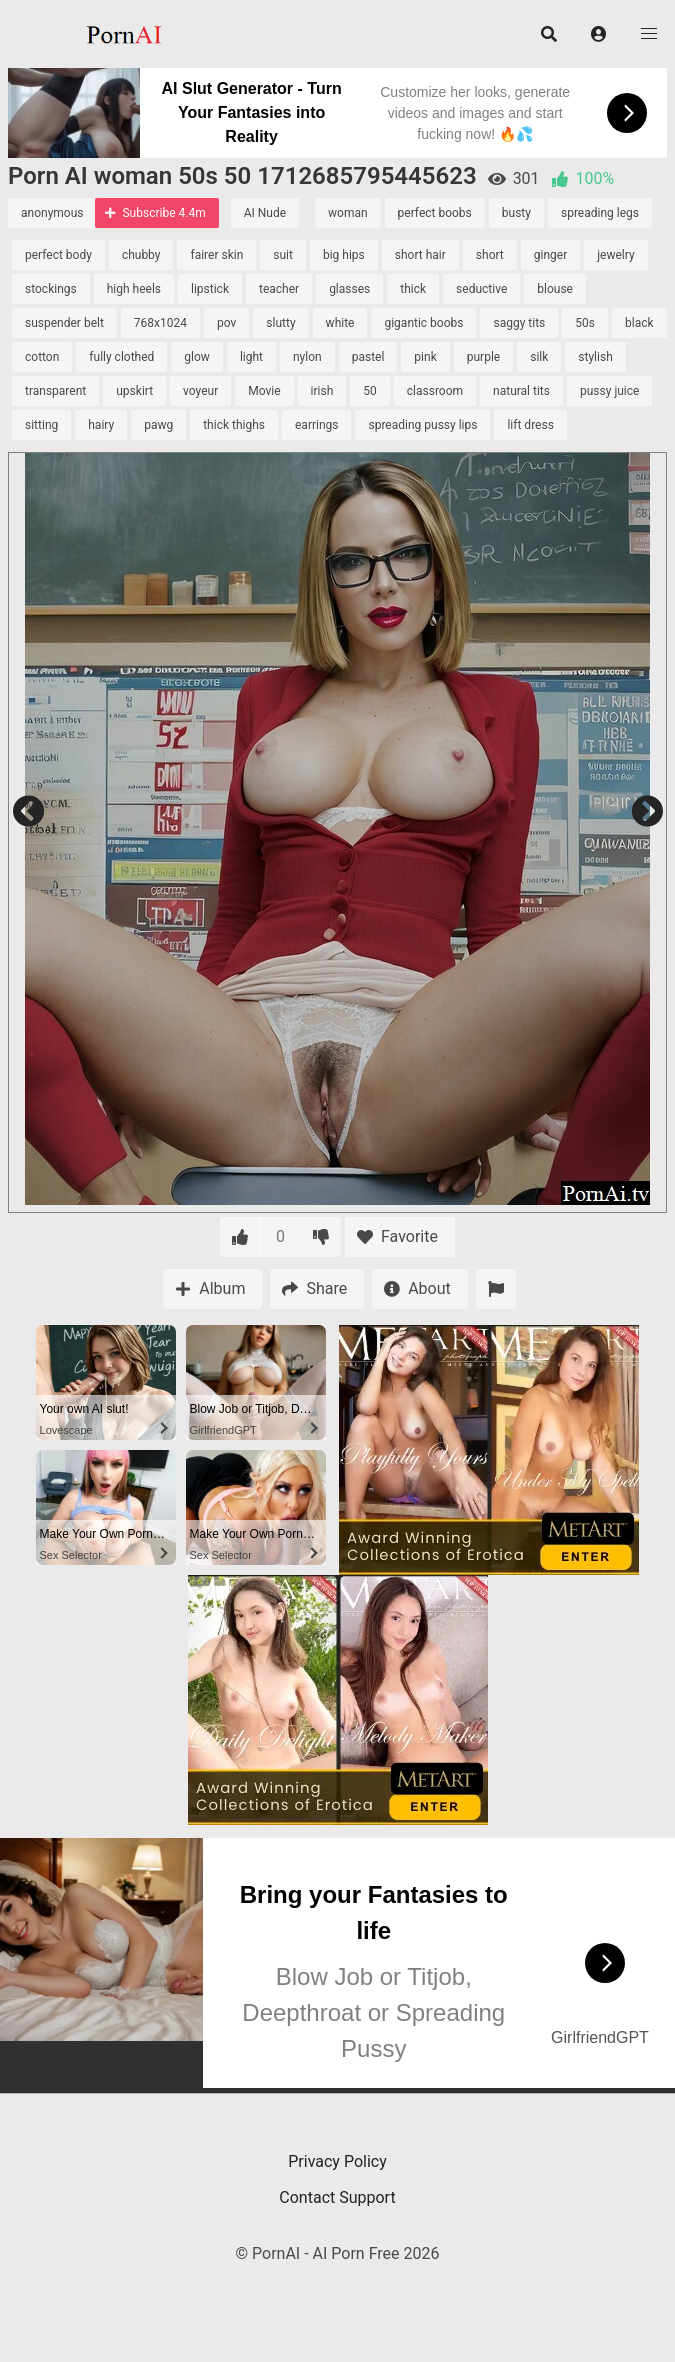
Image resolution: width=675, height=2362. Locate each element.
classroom (435, 391)
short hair (420, 255)
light (251, 357)
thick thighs (234, 425)
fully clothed (121, 357)
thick (413, 289)
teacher (279, 289)
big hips (344, 255)
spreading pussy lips (422, 425)
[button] (599, 34)
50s (585, 323)
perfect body (58, 255)
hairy (101, 425)
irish (322, 391)
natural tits (521, 391)
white (340, 323)
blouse (555, 289)
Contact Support (337, 2197)
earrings (317, 425)
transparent (55, 391)
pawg (158, 425)
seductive (481, 289)
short (490, 255)
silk (539, 357)
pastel (368, 357)
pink (425, 357)
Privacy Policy (337, 2161)
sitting (41, 425)
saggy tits (519, 323)
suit (283, 255)
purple (483, 357)
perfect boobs (435, 213)
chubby (141, 255)
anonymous (52, 213)
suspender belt (64, 323)
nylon (307, 357)
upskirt (134, 391)
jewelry (615, 255)
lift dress (530, 425)
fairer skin (216, 255)
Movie (264, 391)
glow (197, 357)
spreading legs (600, 213)
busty (516, 213)
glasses (349, 289)
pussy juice (609, 391)
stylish (595, 357)
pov (226, 323)
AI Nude (265, 213)
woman (348, 213)
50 (370, 391)
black (639, 323)
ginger (550, 255)
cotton (42, 357)
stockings (51, 289)
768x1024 (160, 323)
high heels (134, 289)
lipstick (210, 289)
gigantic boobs (423, 323)
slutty (280, 323)
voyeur (200, 391)
